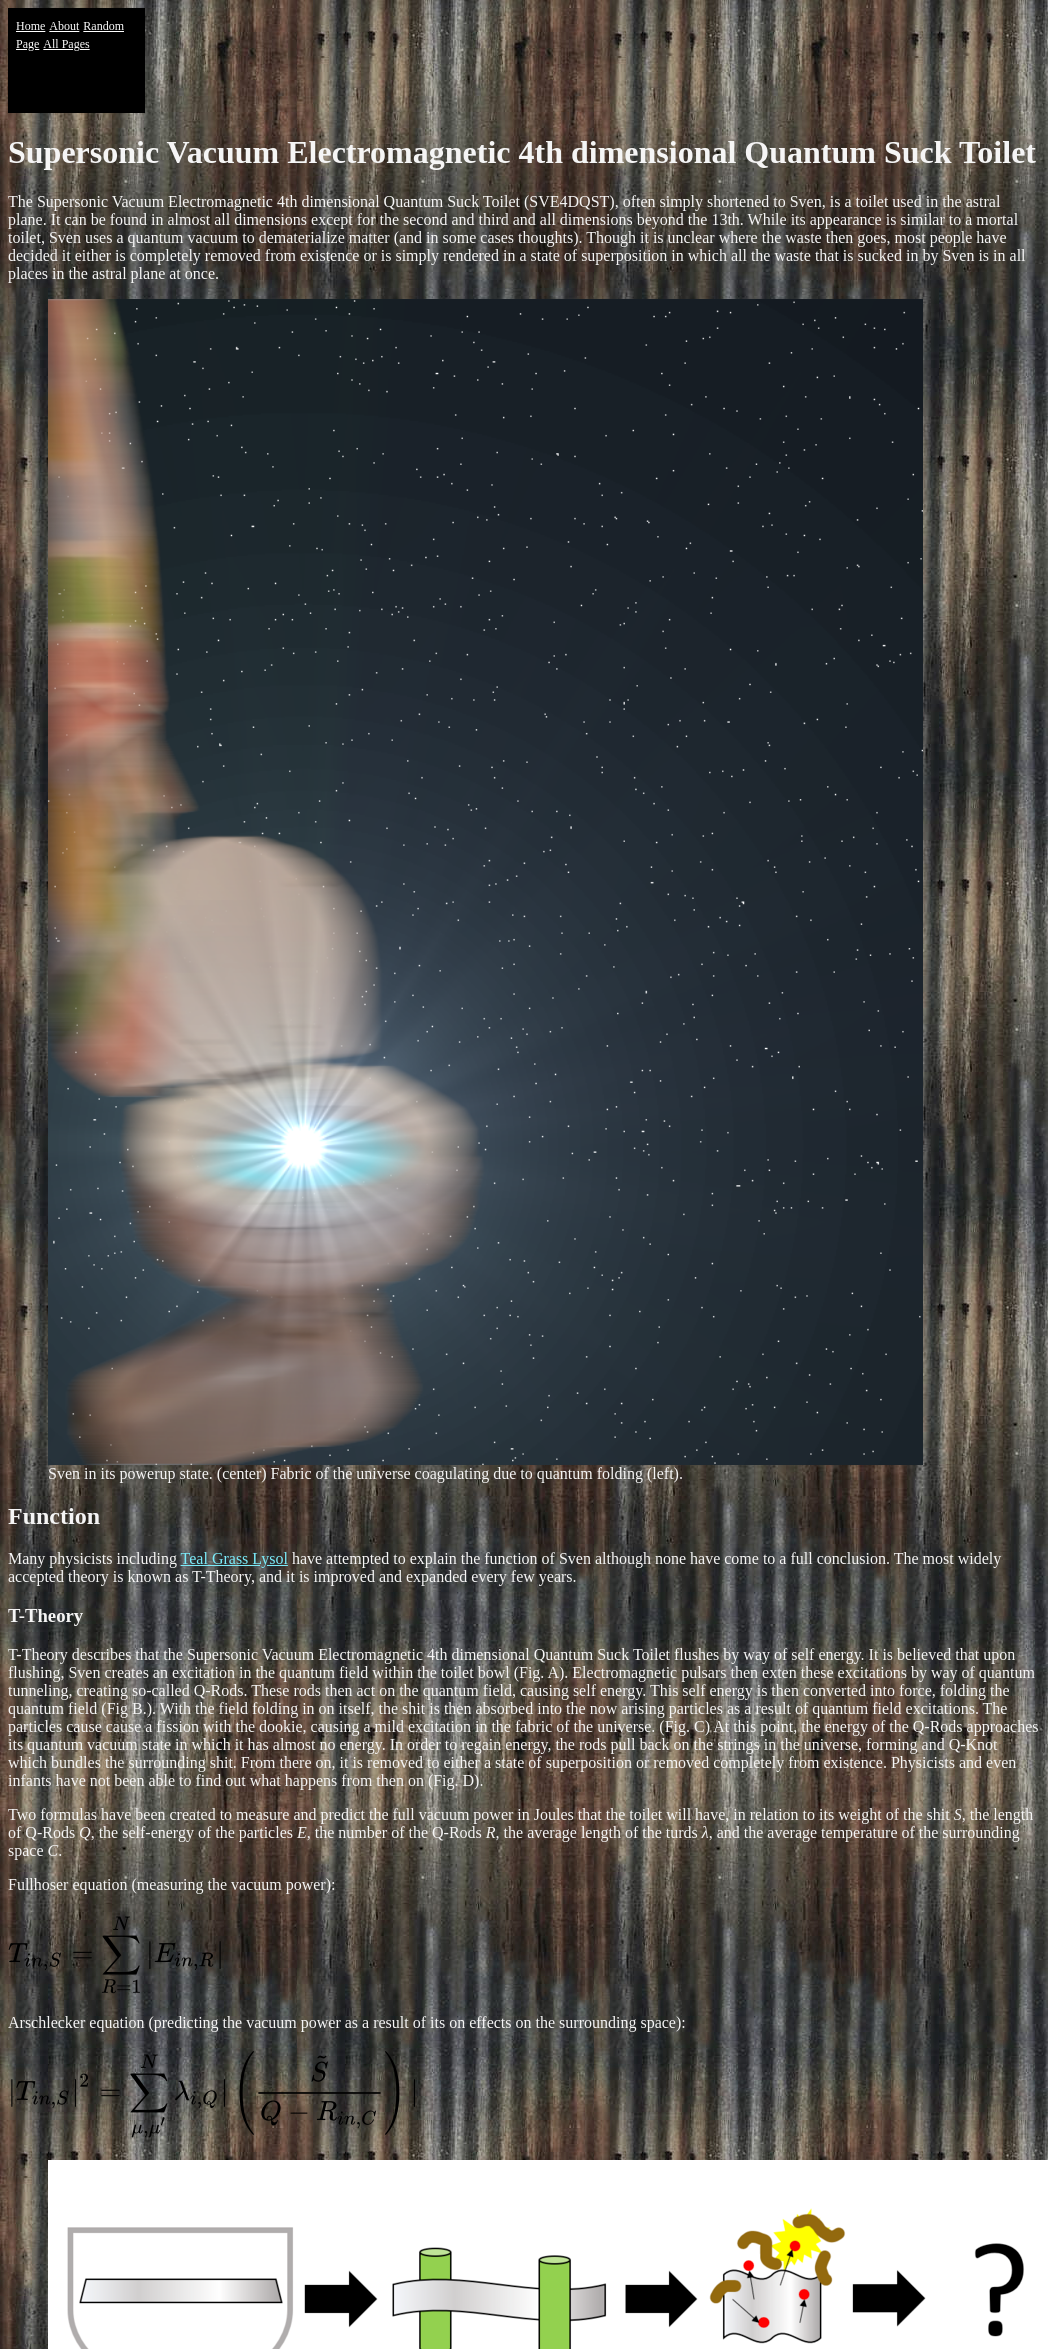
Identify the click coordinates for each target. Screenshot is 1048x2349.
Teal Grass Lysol (234, 1558)
